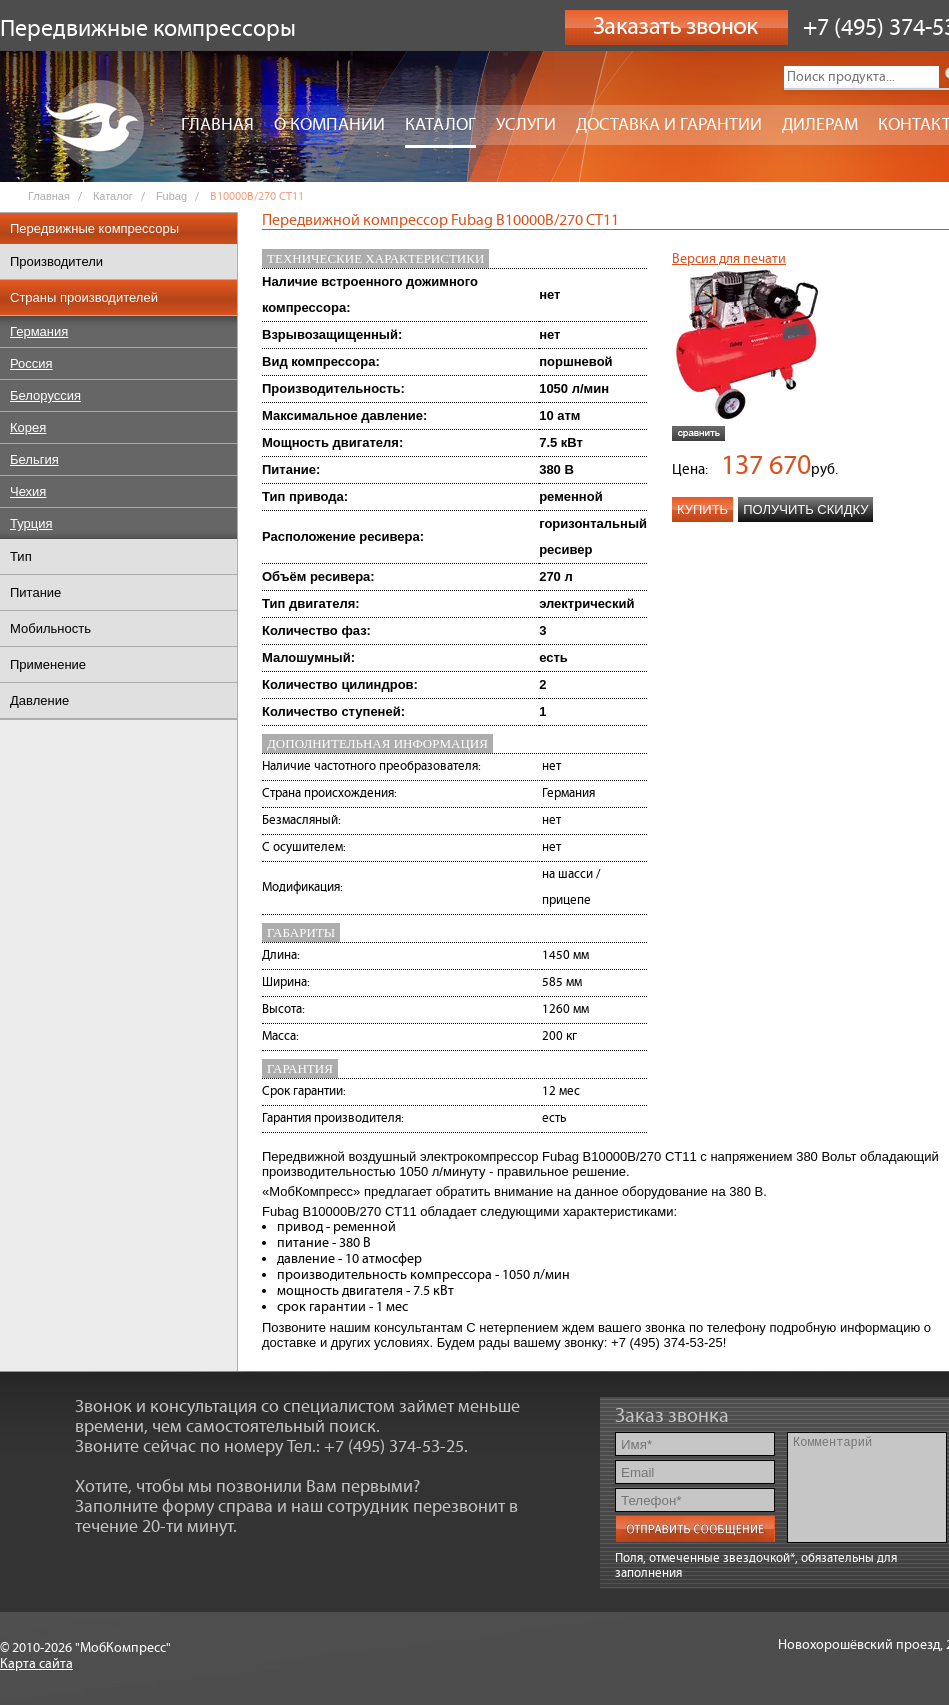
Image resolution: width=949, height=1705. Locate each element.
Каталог (440, 125)
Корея (28, 427)
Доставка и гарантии (669, 125)
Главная (217, 125)
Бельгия (34, 459)
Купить (702, 509)
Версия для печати (729, 259)
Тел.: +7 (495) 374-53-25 (375, 1447)
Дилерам (820, 125)
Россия (31, 363)
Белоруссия (45, 395)
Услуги (526, 125)
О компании (329, 125)
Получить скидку (805, 509)
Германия (39, 331)
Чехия (28, 491)
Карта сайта (36, 1664)
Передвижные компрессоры (94, 228)
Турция (31, 523)
